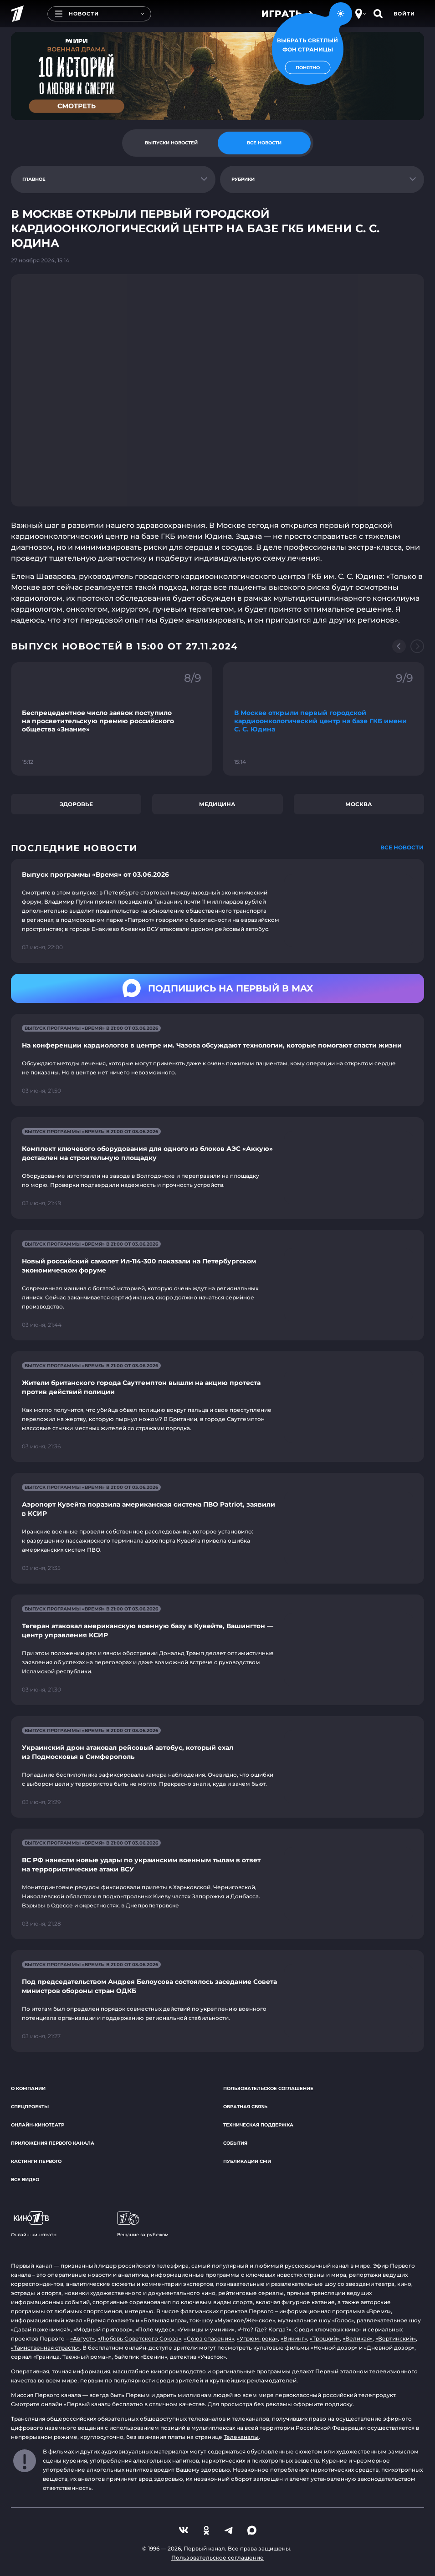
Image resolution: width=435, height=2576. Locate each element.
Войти (404, 13)
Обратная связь (245, 2107)
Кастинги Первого (36, 2161)
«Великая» (358, 2338)
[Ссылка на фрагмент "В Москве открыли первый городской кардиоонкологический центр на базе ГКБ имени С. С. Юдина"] (324, 718)
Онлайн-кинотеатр (37, 2125)
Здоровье (76, 804)
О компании (28, 2088)
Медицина (217, 804)
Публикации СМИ (247, 2161)
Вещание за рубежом (143, 2224)
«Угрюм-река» (257, 2338)
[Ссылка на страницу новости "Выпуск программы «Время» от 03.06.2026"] (217, 911)
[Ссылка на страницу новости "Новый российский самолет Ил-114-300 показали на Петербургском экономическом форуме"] (217, 1285)
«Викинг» (294, 2338)
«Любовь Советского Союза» (139, 2338)
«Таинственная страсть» (45, 2347)
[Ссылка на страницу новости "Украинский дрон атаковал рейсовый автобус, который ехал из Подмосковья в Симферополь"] (217, 1767)
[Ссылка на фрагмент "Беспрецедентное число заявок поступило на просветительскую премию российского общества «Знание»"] (111, 718)
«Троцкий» (325, 2338)
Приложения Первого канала (52, 2143)
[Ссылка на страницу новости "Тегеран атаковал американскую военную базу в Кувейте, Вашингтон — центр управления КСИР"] (217, 1649)
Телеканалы (241, 2436)
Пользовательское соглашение (268, 2088)
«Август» (82, 2338)
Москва (358, 804)
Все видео (25, 2179)
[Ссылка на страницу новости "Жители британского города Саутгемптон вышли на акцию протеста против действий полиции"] (217, 1406)
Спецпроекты (30, 2107)
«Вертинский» (395, 2338)
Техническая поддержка (258, 2125)
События (235, 2143)
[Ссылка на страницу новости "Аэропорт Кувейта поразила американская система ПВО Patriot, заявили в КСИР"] (217, 1528)
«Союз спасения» (209, 2338)
